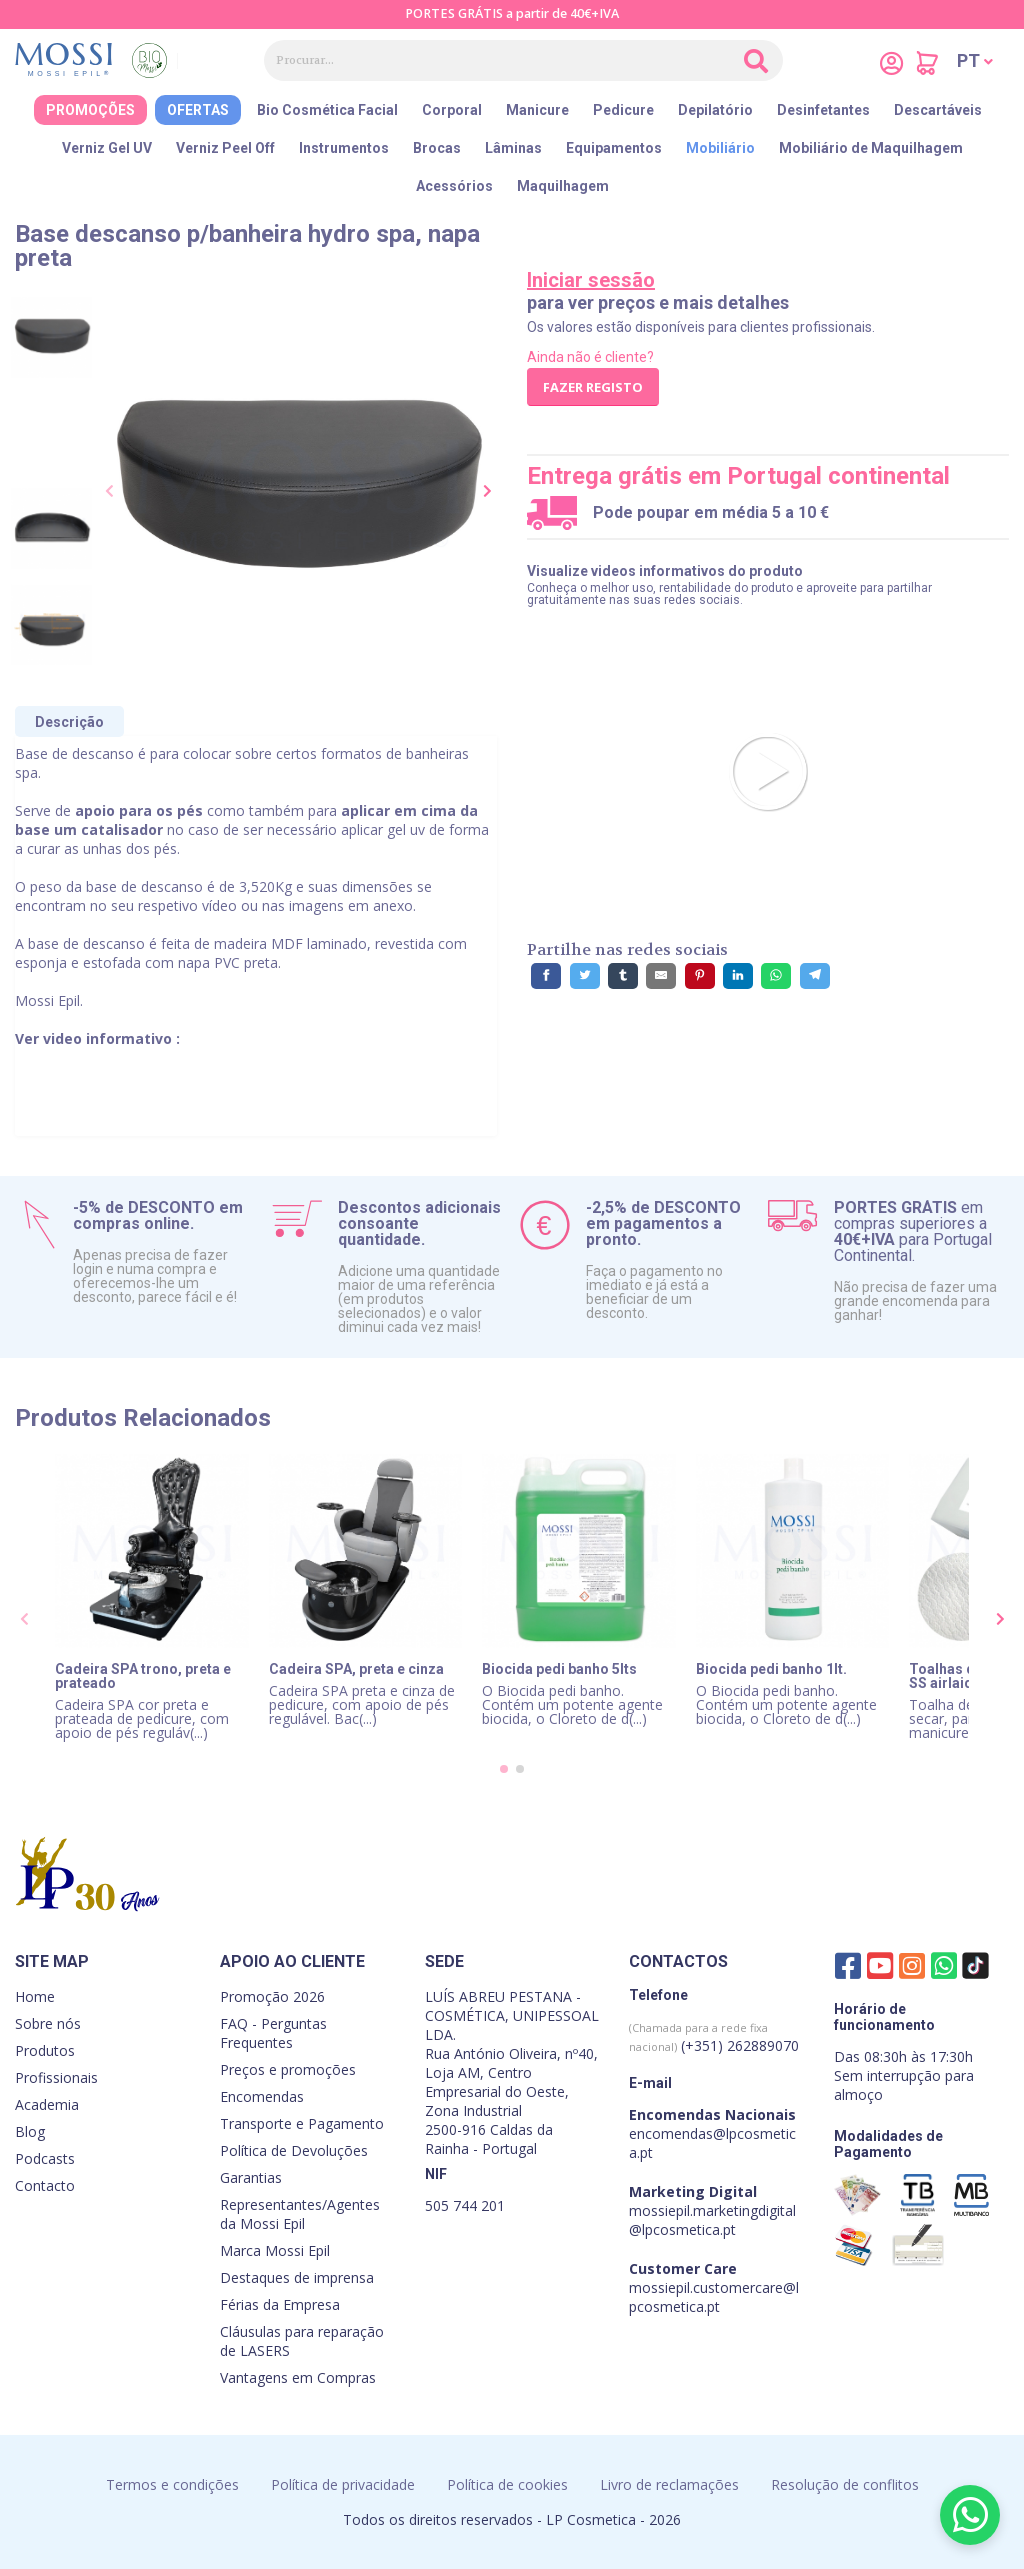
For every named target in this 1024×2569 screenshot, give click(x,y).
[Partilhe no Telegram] (815, 976)
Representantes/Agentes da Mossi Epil (300, 2214)
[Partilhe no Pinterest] (700, 976)
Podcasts (45, 2158)
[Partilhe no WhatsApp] (776, 976)
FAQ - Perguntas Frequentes (273, 2033)
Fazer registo (593, 387)
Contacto (45, 2185)
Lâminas (513, 148)
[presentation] (110, 492)
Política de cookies (507, 2484)
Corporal (452, 110)
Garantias (251, 2177)
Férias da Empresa (280, 2304)
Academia (47, 2104)
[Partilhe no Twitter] (585, 976)
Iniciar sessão (591, 280)
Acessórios (454, 186)
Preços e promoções (288, 2069)
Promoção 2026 (272, 1996)
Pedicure (623, 110)
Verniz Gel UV (107, 148)
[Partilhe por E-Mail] (661, 976)
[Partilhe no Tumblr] (623, 976)
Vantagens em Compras (298, 2377)
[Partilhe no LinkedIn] (738, 976)
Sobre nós (48, 2023)
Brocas (437, 148)
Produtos (45, 2050)
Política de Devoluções (294, 2150)
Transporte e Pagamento (302, 2123)
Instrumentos (344, 148)
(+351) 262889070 (714, 2037)
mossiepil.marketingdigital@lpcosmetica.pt (712, 2220)
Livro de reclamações (669, 2484)
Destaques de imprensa (297, 2277)
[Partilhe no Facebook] (546, 976)
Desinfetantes (823, 110)
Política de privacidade (343, 2484)
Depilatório (715, 110)
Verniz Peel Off (225, 148)
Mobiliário (720, 148)
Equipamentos (614, 148)
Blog (30, 2131)
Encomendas (262, 2096)
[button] (975, 61)
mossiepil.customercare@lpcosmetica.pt (714, 2297)
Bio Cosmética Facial (327, 110)
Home (35, 1996)
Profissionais (56, 2077)
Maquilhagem (563, 186)
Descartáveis (938, 110)
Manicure (537, 110)
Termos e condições (172, 2484)
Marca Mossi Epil (275, 2250)
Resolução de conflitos (845, 2484)
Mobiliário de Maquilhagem (871, 148)
